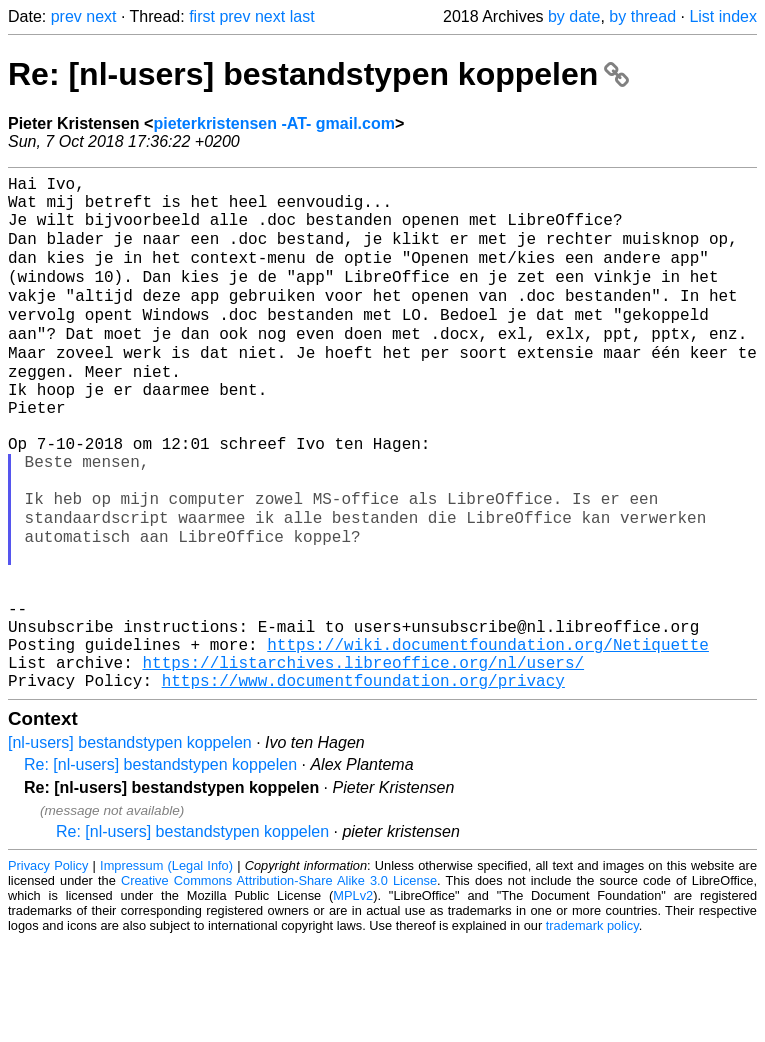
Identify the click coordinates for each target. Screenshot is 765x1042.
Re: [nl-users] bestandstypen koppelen (318, 74)
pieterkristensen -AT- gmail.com (274, 123)
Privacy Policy (48, 966)
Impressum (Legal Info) (166, 966)
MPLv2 (353, 996)
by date (574, 16)
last (302, 16)
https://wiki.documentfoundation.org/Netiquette (488, 737)
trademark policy (592, 1026)
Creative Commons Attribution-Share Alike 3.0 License (279, 981)
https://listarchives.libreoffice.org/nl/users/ (363, 759)
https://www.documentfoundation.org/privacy (363, 781)
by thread (642, 16)
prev (66, 16)
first (202, 16)
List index (723, 16)
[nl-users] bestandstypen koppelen (130, 843)
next (101, 16)
